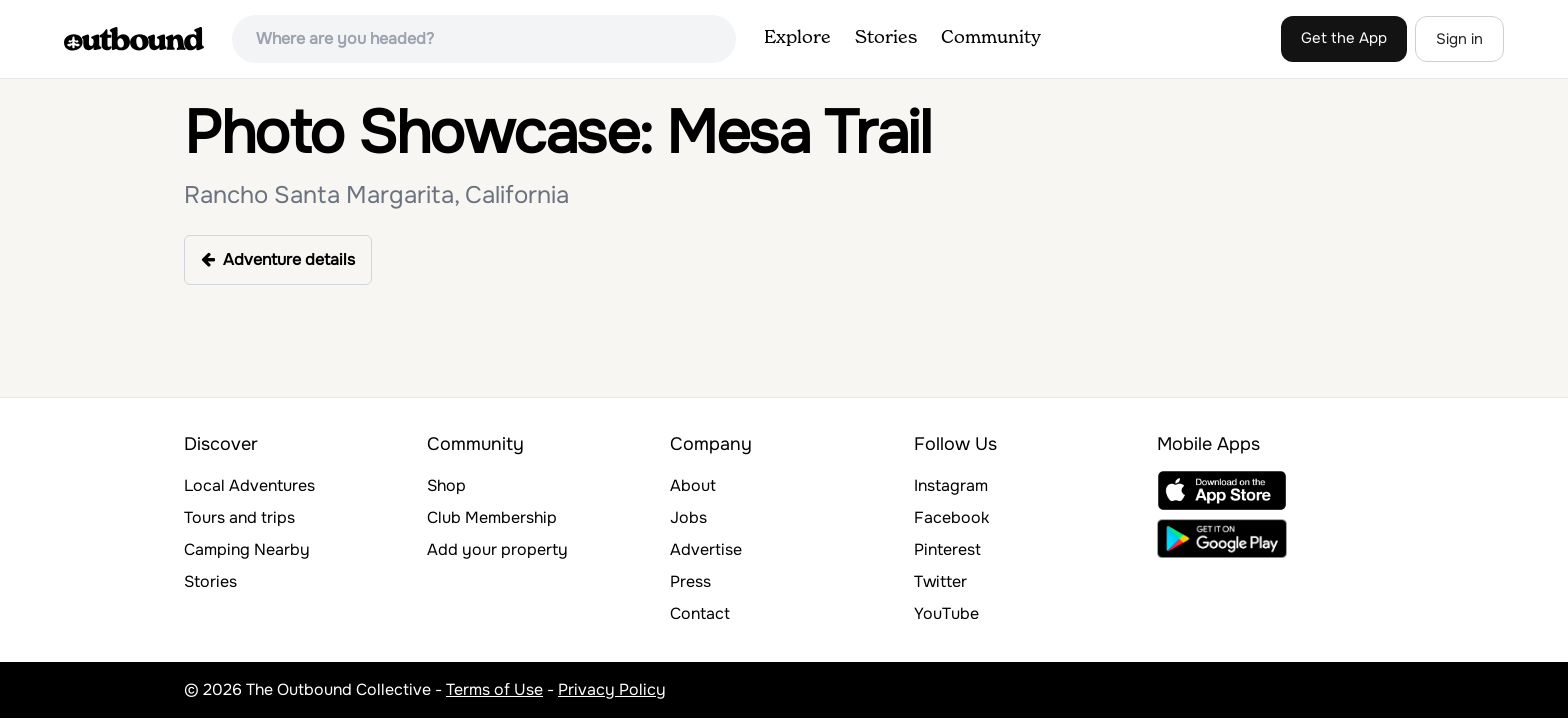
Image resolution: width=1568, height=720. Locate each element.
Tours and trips (239, 517)
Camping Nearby (247, 549)
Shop (446, 485)
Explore (797, 38)
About (693, 485)
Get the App (1344, 38)
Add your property (497, 549)
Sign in (1459, 39)
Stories (886, 38)
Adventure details (278, 259)
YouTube (946, 613)
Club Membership (492, 517)
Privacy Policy (612, 689)
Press (690, 581)
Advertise (706, 549)
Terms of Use (494, 689)
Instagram (951, 485)
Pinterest (947, 549)
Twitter (940, 581)
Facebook (951, 517)
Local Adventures (249, 485)
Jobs (688, 517)
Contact (700, 613)
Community (991, 38)
